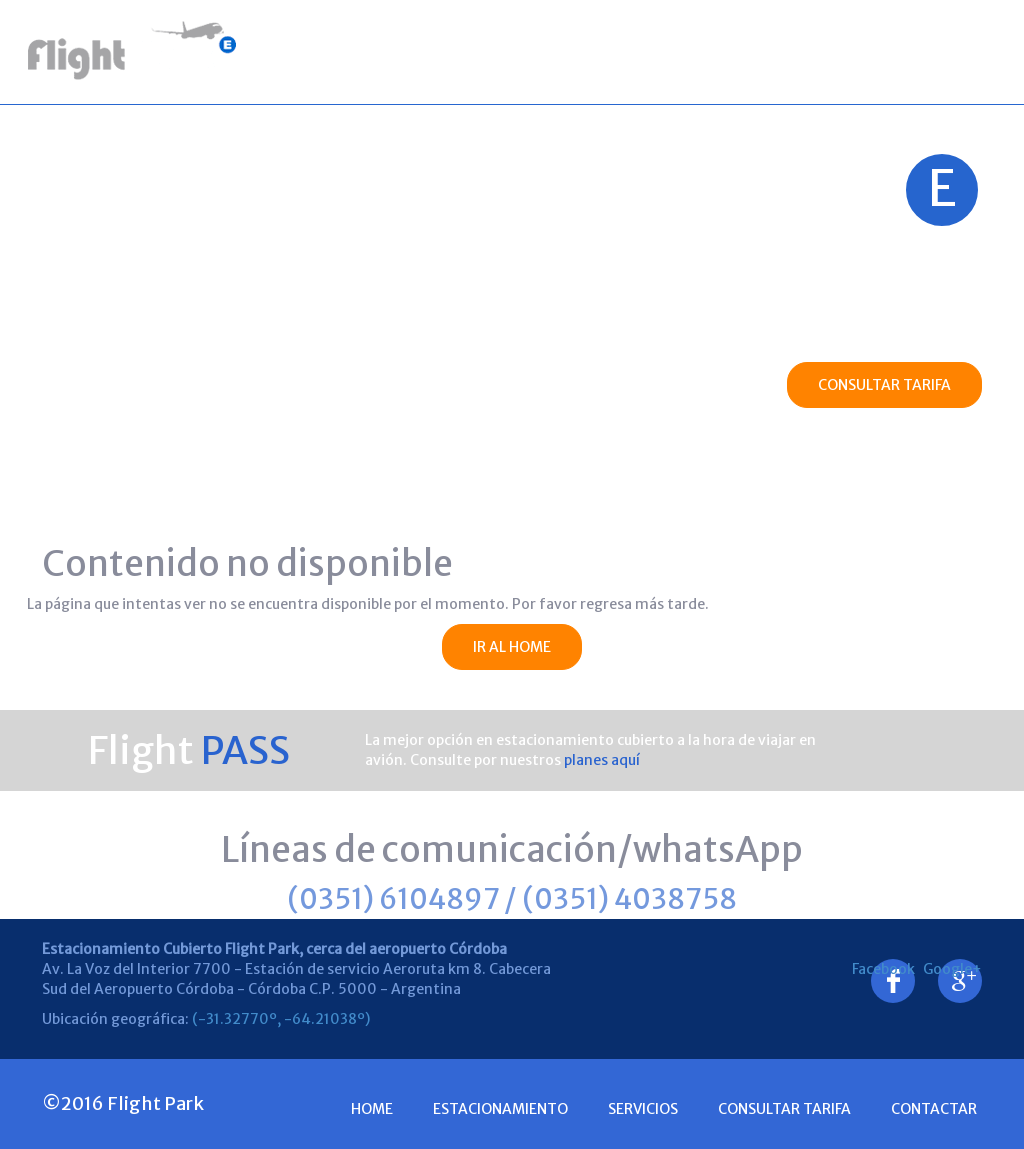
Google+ (960, 969)
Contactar (934, 50)
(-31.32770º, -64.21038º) (281, 1019)
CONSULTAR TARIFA (884, 385)
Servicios (581, 50)
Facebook (893, 969)
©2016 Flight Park (123, 1103)
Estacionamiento (438, 50)
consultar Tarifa (784, 1109)
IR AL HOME (512, 647)
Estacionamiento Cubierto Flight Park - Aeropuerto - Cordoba (134, 52)
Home (310, 50)
